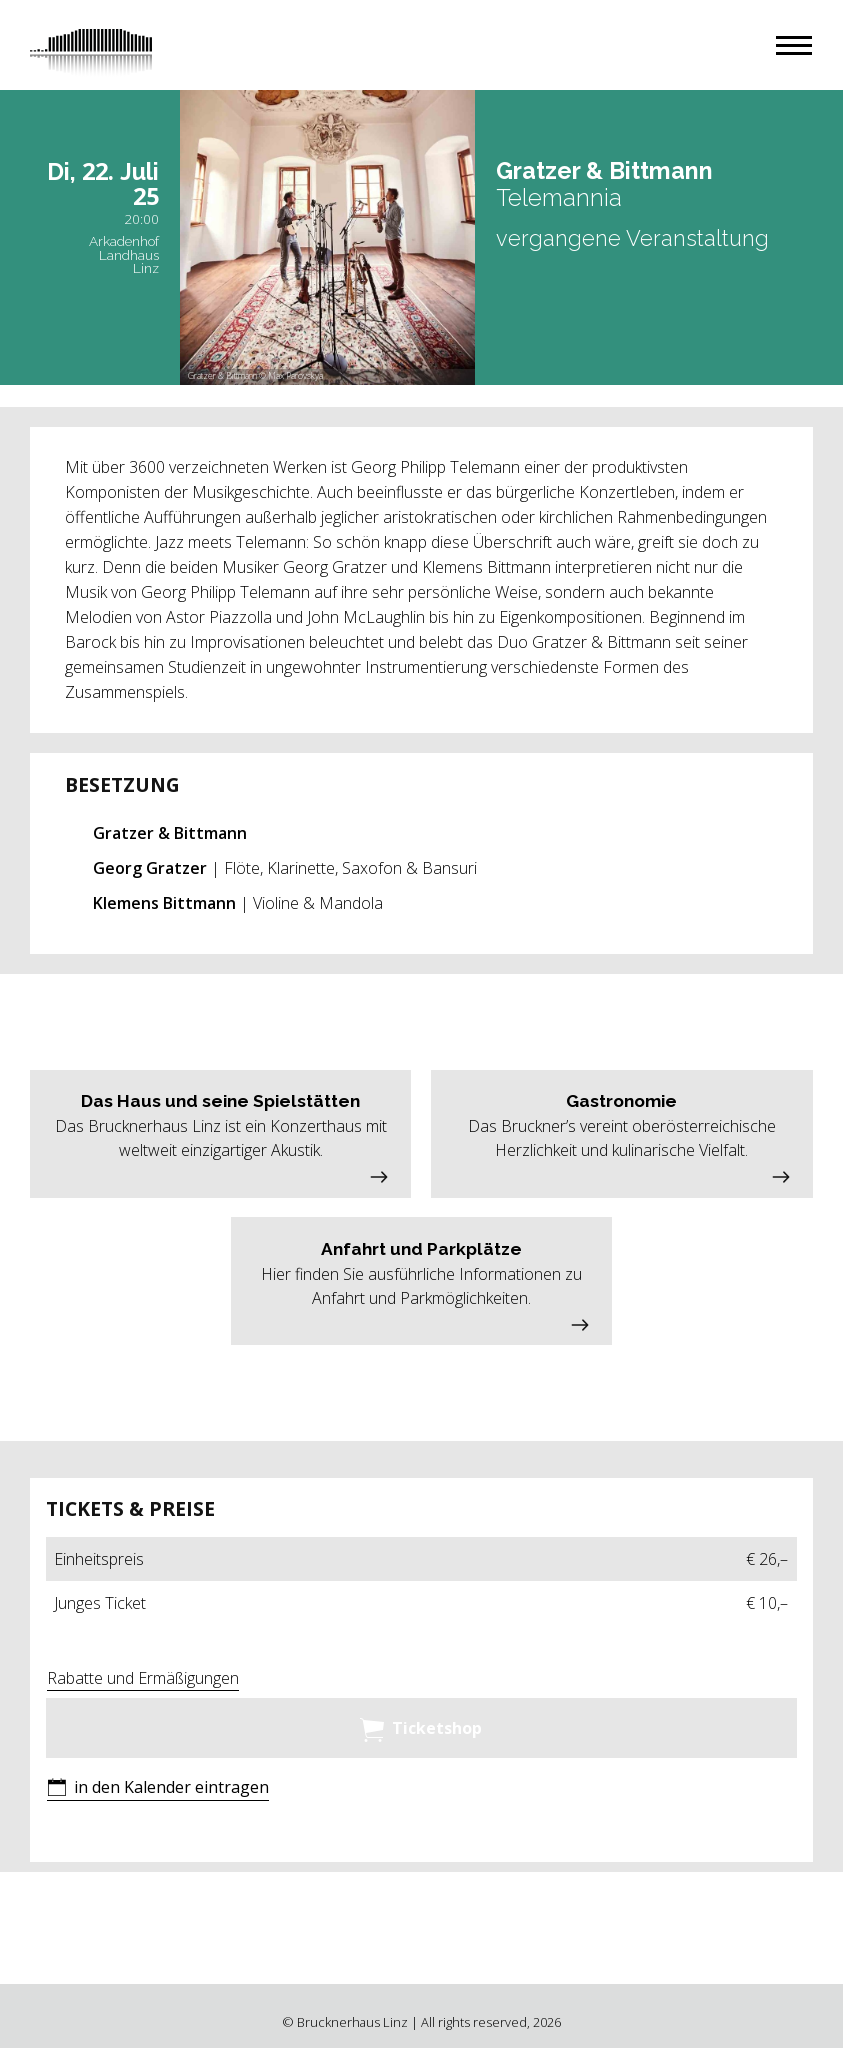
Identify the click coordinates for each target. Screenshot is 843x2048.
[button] (794, 45)
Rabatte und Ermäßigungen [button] (143, 1678)
